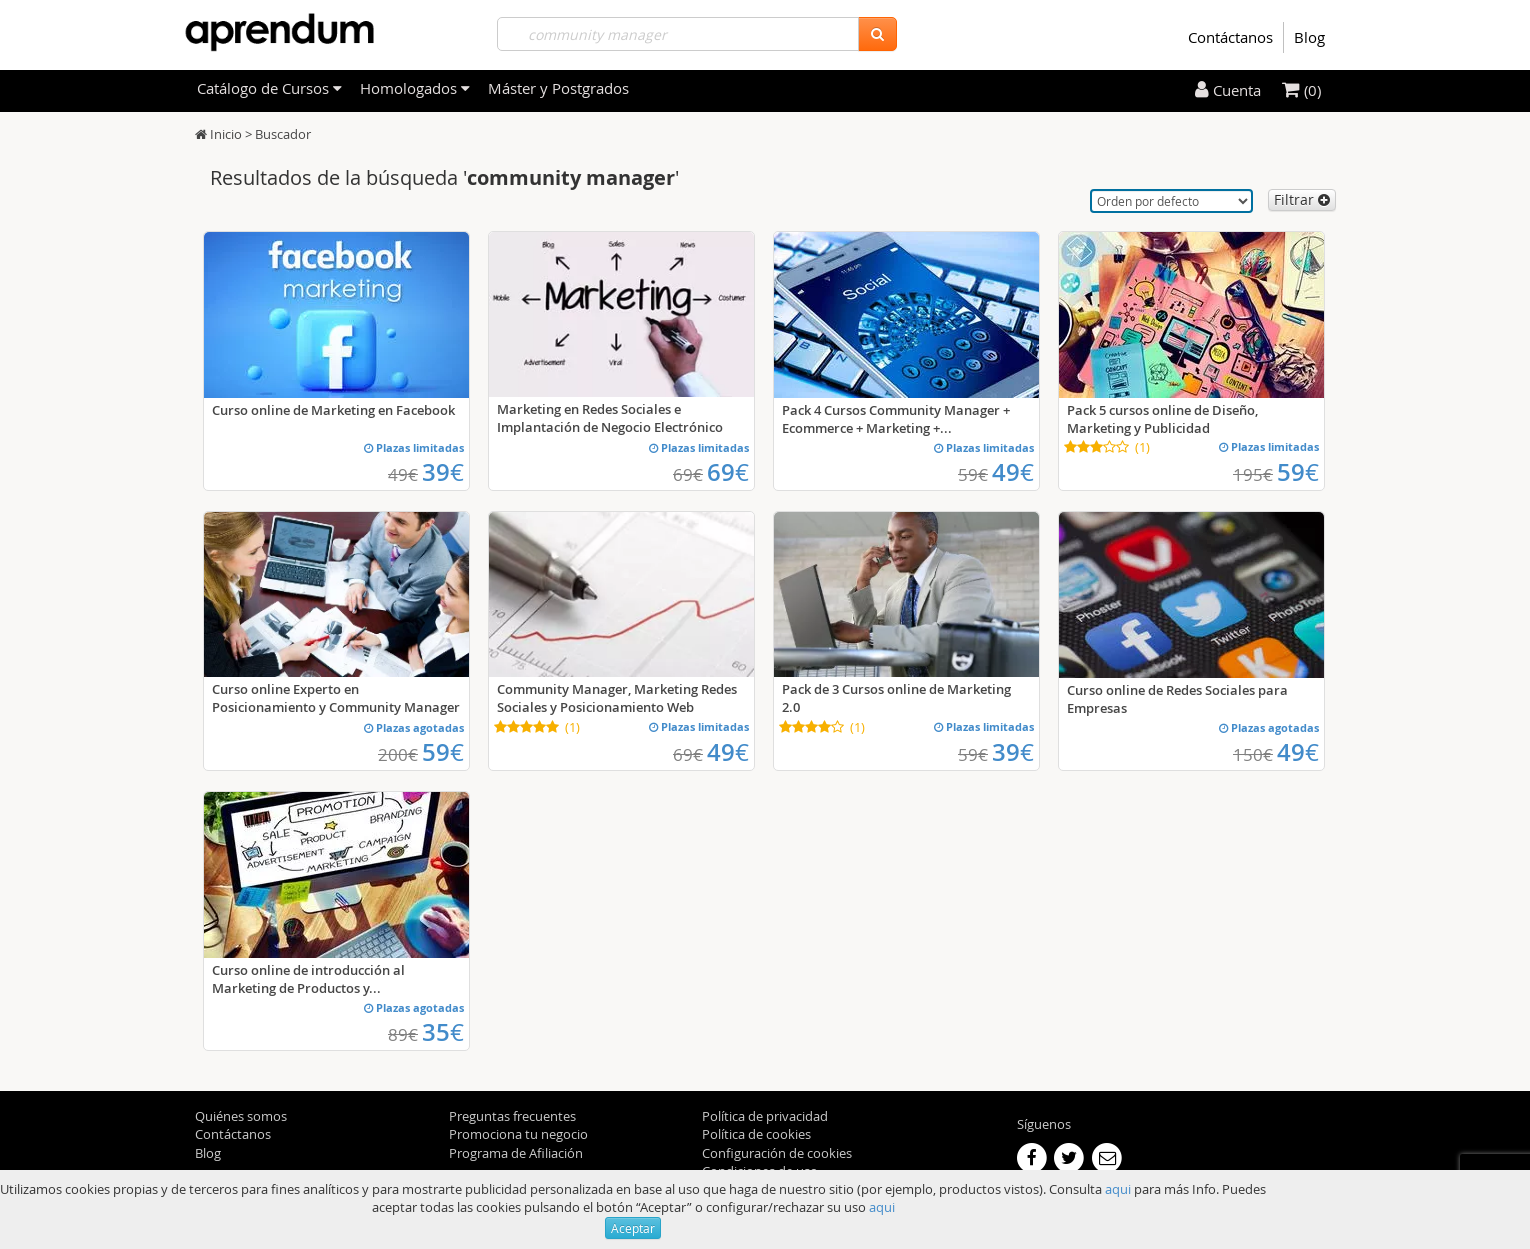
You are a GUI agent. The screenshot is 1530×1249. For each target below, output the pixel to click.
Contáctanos (1230, 37)
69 (728, 472)
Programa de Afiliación (516, 1153)
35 (443, 1032)
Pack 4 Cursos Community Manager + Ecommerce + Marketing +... (896, 419)
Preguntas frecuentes (512, 1116)
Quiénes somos (241, 1116)
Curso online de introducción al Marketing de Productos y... (308, 979)
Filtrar (1302, 199)
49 (1013, 472)
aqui (1118, 1189)
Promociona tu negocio (518, 1134)
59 (1298, 472)
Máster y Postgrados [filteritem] (558, 88)
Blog (1309, 37)
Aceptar (633, 1228)
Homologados (415, 88)
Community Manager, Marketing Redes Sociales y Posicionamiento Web (617, 698)
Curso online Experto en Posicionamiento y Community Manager (336, 698)
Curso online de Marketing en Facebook (333, 410)
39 (443, 472)
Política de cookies (756, 1134)
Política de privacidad (765, 1116)
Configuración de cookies (777, 1153)
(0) (1301, 90)
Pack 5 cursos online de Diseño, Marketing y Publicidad (1162, 419)
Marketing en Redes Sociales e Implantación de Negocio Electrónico (610, 418)
